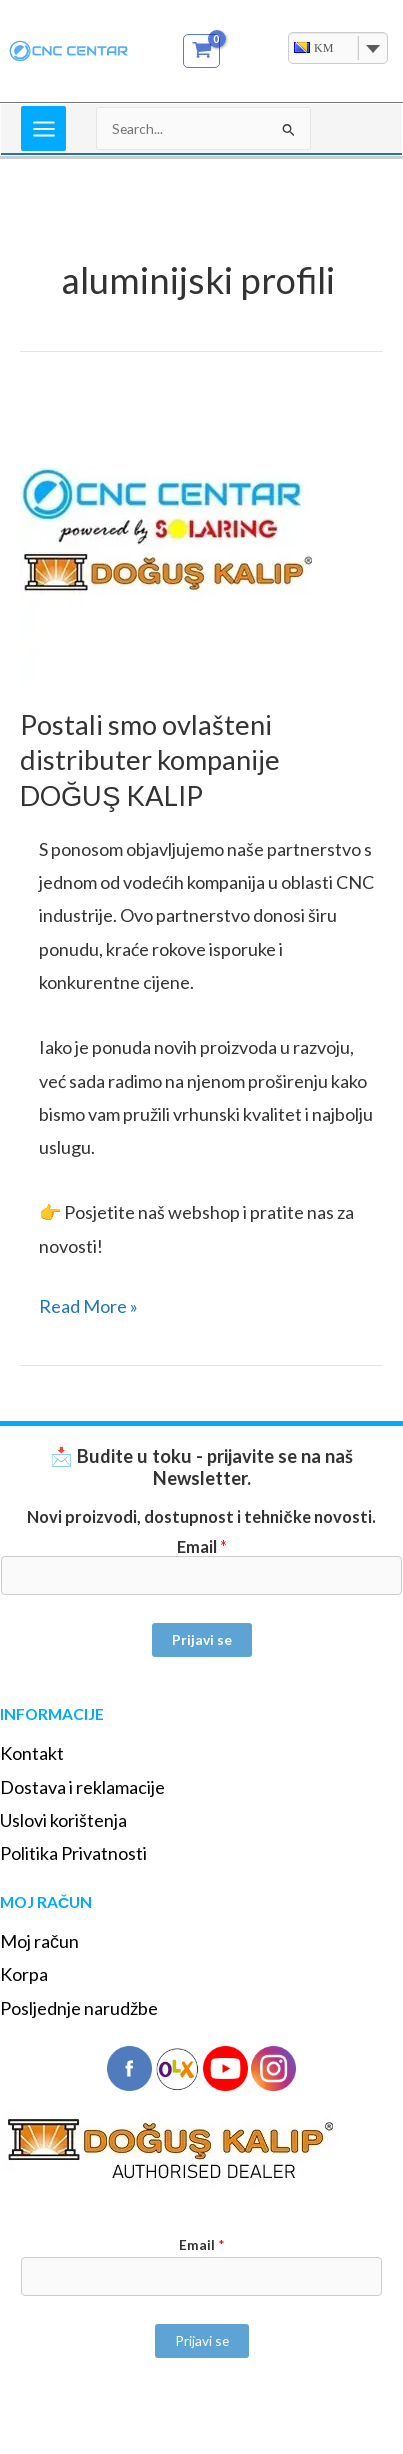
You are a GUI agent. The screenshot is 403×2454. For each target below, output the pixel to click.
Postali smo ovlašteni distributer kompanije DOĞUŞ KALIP (150, 760)
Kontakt (32, 1753)
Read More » (88, 1303)
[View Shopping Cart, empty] (201, 51)
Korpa (24, 1974)
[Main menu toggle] (43, 128)
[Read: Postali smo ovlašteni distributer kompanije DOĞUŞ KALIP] (170, 534)
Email (202, 1546)
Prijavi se (202, 1639)
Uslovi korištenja (63, 1820)
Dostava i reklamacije (82, 1787)
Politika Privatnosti (73, 1853)
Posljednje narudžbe (79, 2008)
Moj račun (39, 1941)
